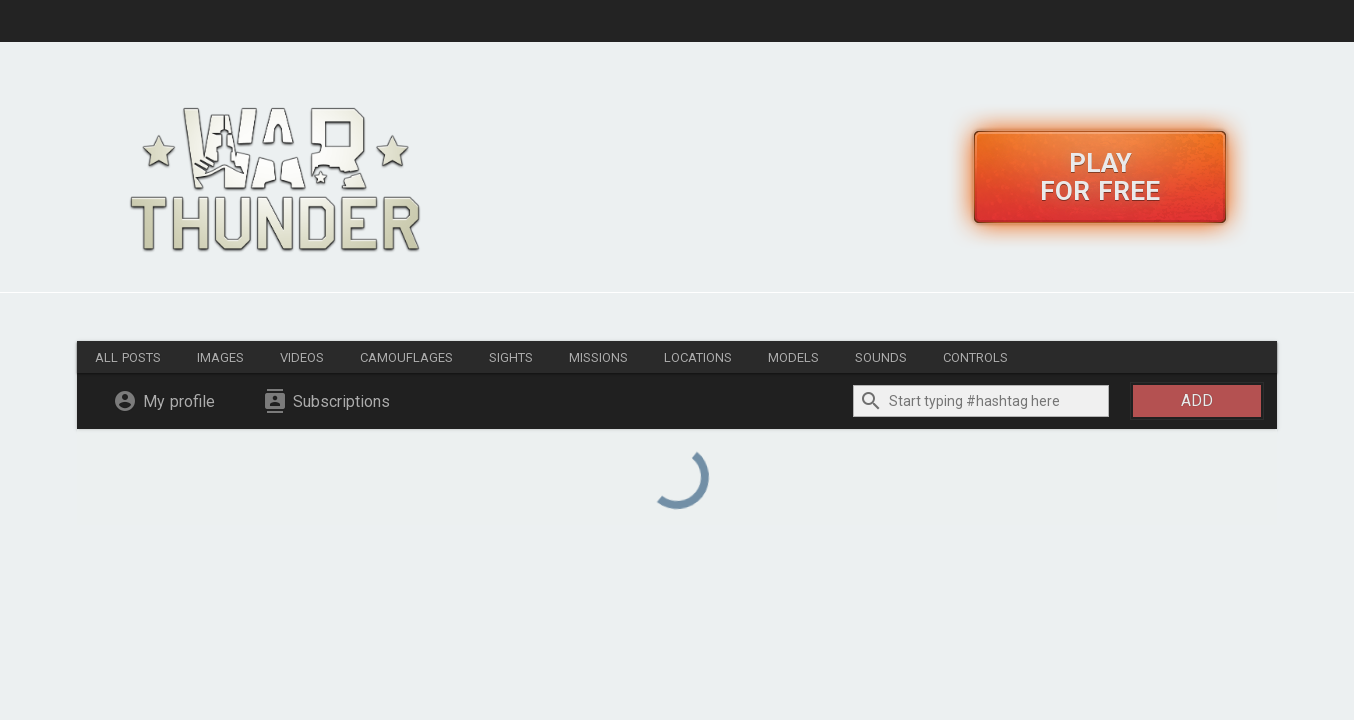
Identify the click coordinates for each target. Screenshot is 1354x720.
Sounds (881, 357)
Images (220, 357)
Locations (698, 357)
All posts (128, 357)
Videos (302, 357)
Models (793, 357)
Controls (975, 357)
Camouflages (406, 357)
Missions (598, 357)
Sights (511, 357)
